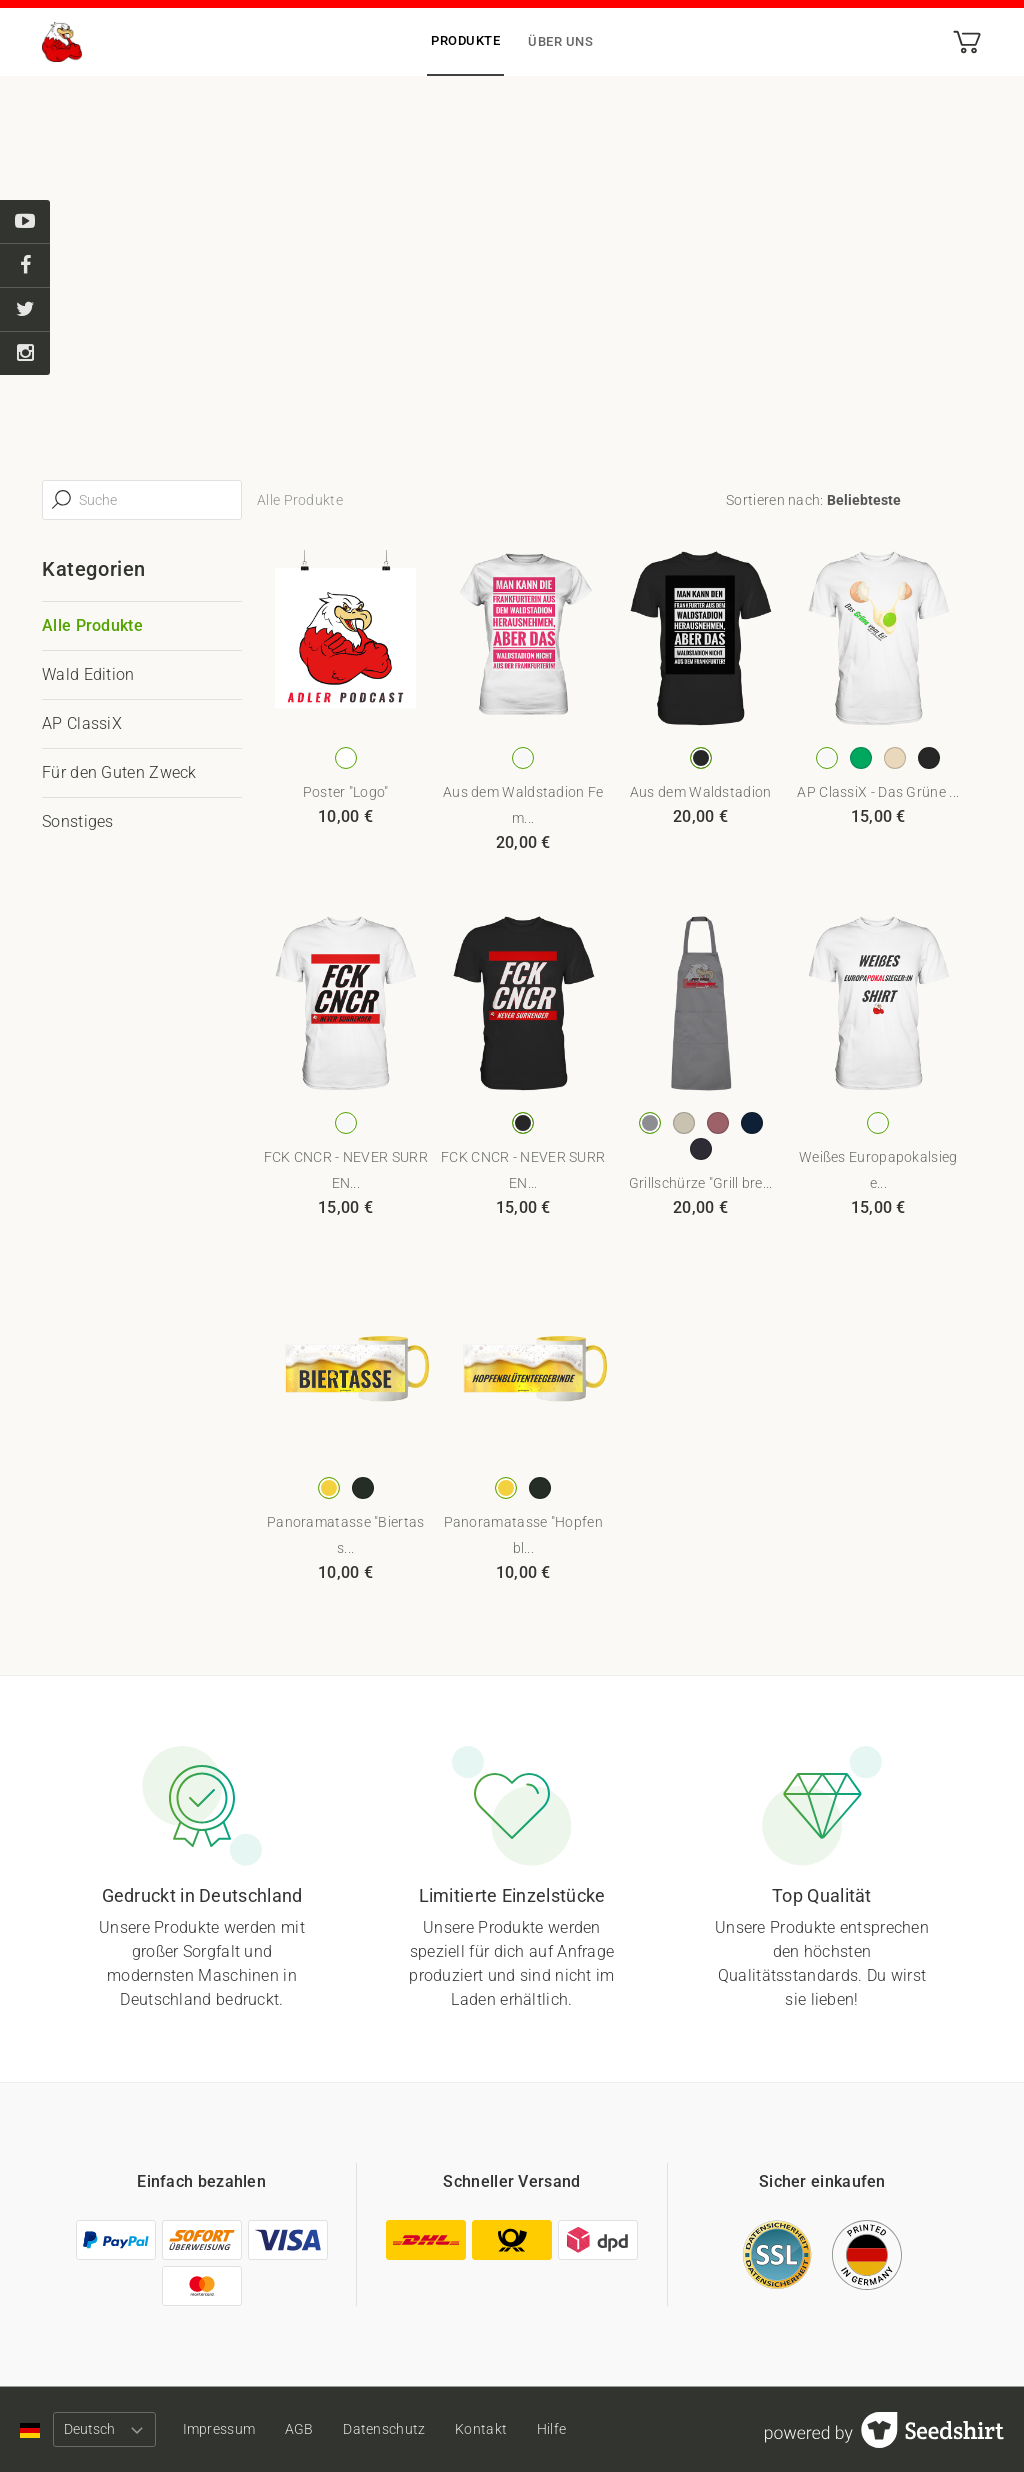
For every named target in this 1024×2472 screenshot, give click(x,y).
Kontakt (496, 2429)
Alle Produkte (92, 625)
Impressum (222, 2429)
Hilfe (571, 2429)
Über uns (560, 41)
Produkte (465, 40)
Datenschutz (396, 2429)
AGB (306, 2429)
